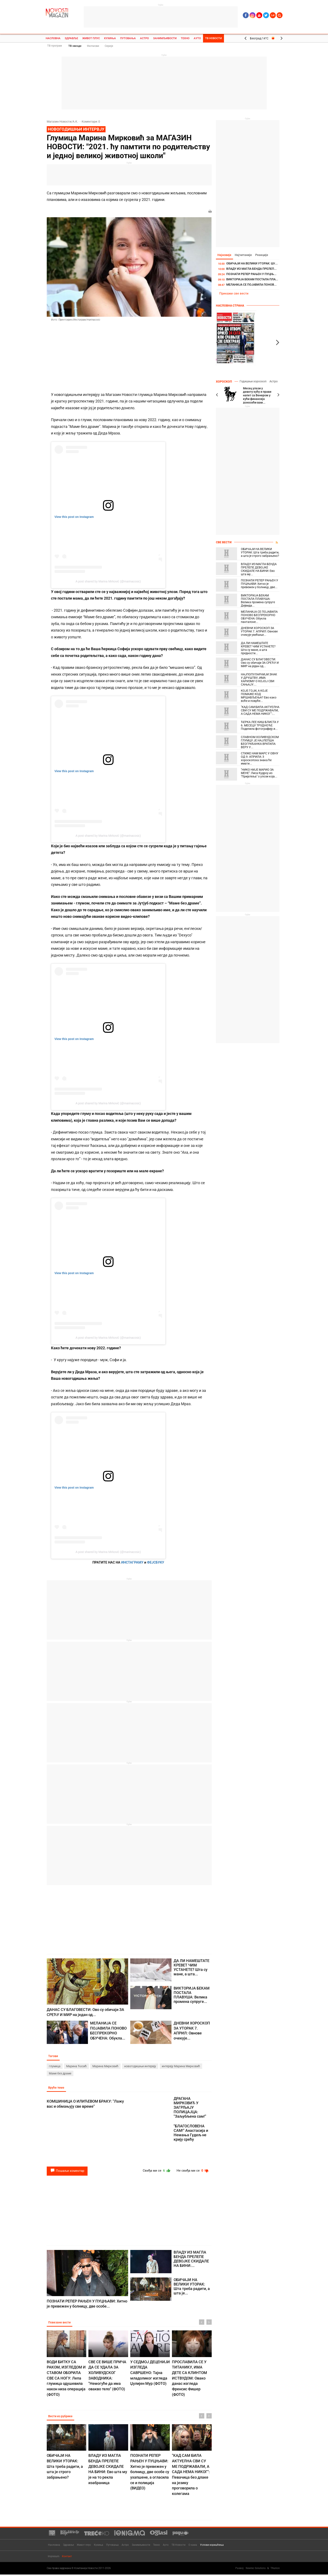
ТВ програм (54, 45)
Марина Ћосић (76, 2066)
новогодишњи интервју (140, 2066)
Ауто (197, 38)
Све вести (224, 542)
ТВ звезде (74, 45)
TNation (275, 2569)
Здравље (71, 38)
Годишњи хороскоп (252, 381)
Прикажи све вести (233, 294)
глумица (54, 2066)
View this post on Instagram (74, 517)
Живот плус (91, 38)
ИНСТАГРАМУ (132, 1562)
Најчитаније (244, 255)
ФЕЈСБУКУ (155, 1562)
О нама (192, 2545)
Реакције (264, 255)
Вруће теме (57, 2088)
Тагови (54, 2056)
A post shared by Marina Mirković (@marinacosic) (108, 581)
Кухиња (110, 38)
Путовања (128, 38)
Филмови (93, 45)
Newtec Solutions (256, 2569)
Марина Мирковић (105, 2066)
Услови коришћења (212, 2545)
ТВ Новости (213, 38)
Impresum (53, 2557)
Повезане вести (60, 2323)
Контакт (67, 2557)
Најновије (225, 255)
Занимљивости (165, 38)
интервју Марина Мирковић (181, 2066)
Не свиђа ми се (192, 2171)
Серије (109, 45)
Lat (272, 15)
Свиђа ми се (154, 2171)
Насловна (53, 38)
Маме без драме (60, 2073)
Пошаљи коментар (67, 2171)
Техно (185, 38)
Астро (144, 38)
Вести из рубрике (61, 2417)
